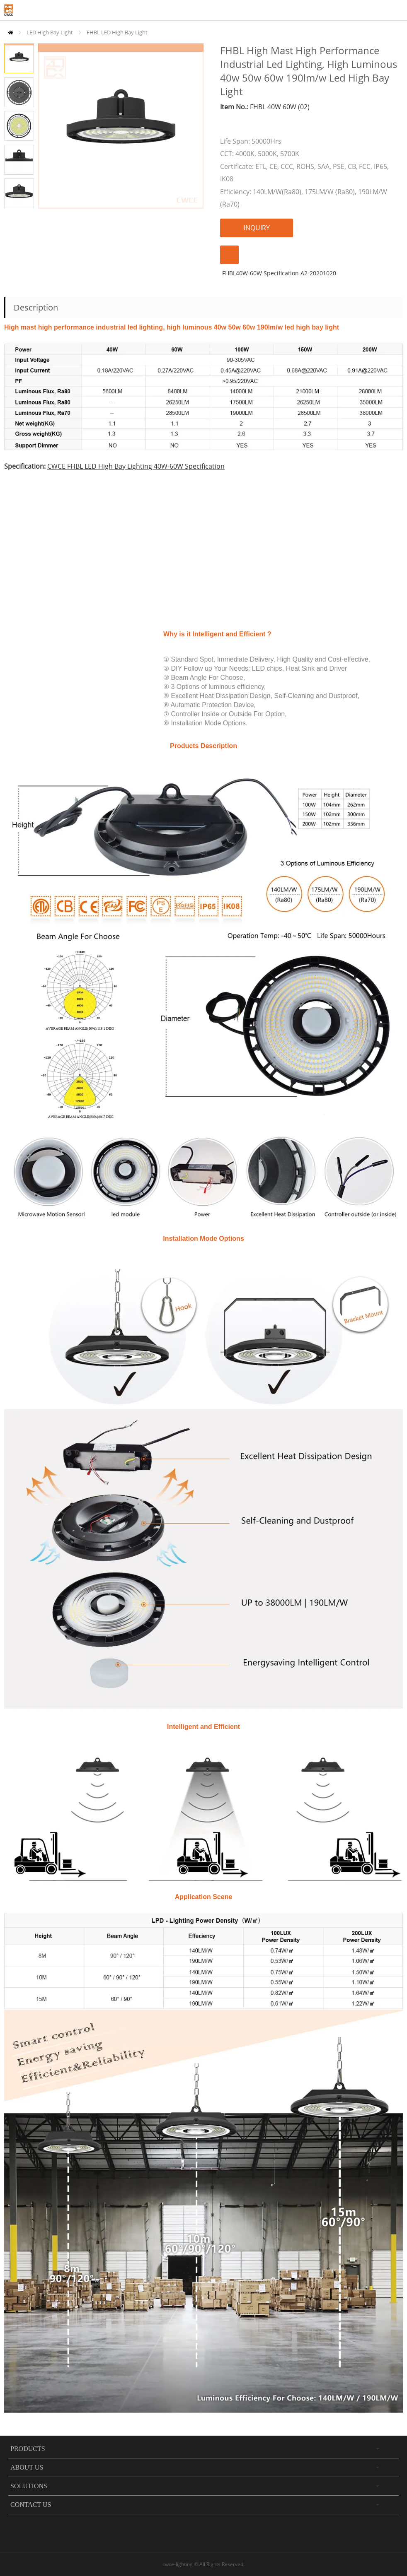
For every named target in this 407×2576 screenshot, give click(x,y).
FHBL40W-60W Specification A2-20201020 (279, 273)
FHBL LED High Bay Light (117, 32)
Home (10, 32)
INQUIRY (257, 227)
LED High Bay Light (50, 32)
